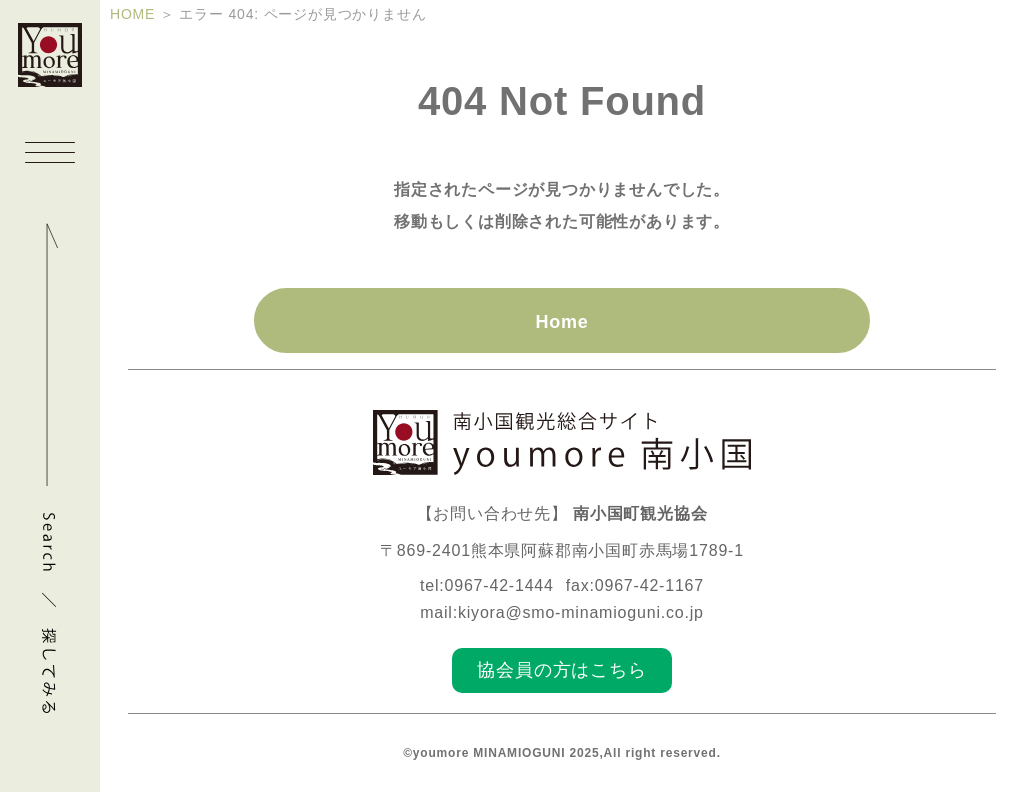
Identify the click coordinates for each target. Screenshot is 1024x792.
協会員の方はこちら (561, 670)
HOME (132, 14)
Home (561, 322)
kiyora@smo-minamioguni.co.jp (581, 612)
